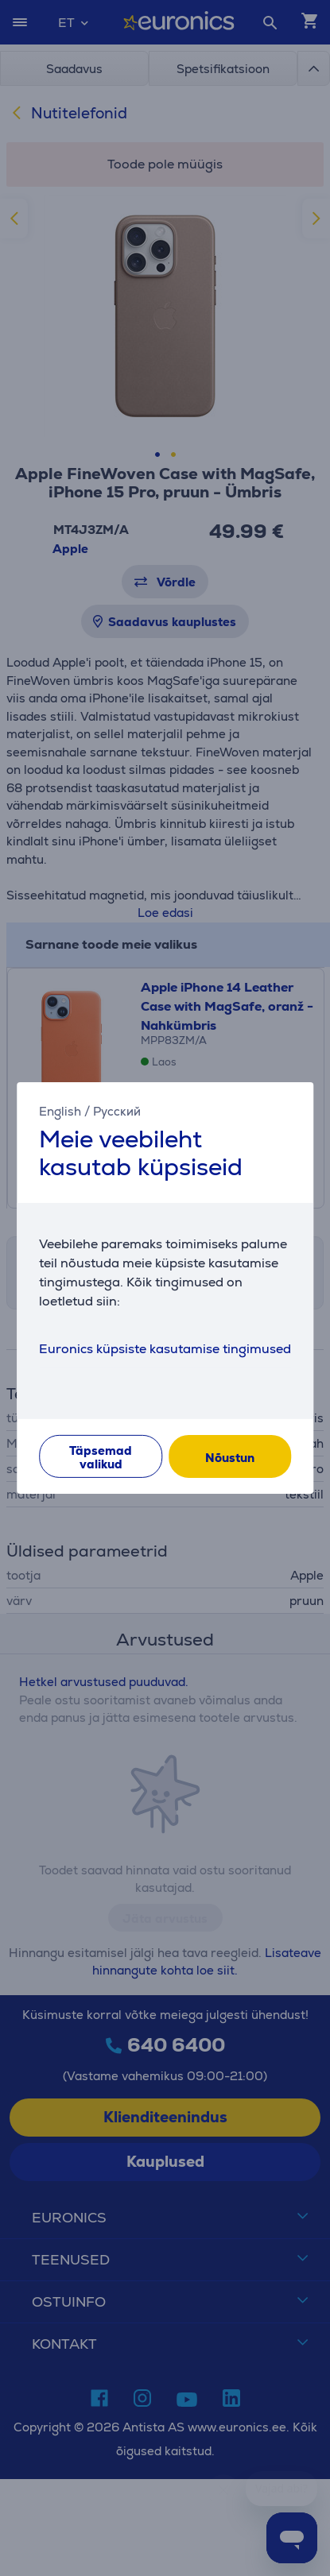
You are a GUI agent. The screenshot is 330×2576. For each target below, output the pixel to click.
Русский (117, 1111)
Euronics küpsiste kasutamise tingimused (165, 1348)
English (60, 1111)
